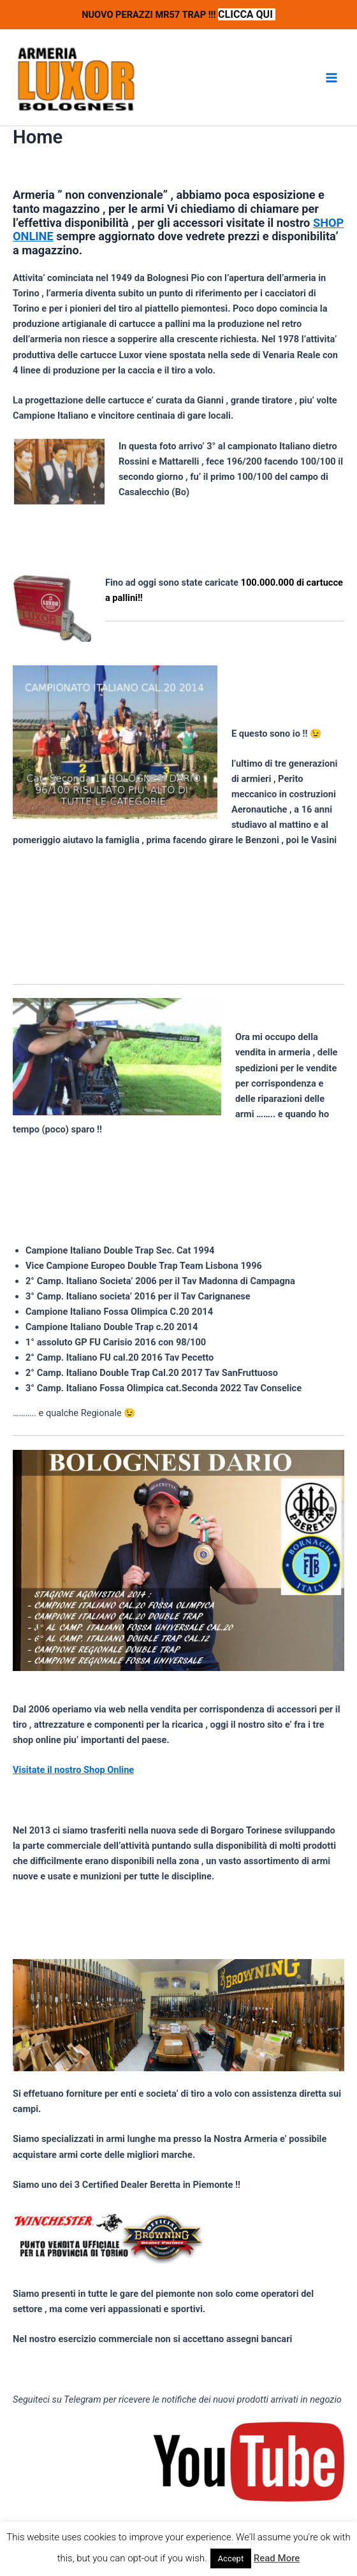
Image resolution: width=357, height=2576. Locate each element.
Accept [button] (231, 2558)
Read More (277, 2558)
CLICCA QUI (246, 14)
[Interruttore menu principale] (331, 77)
